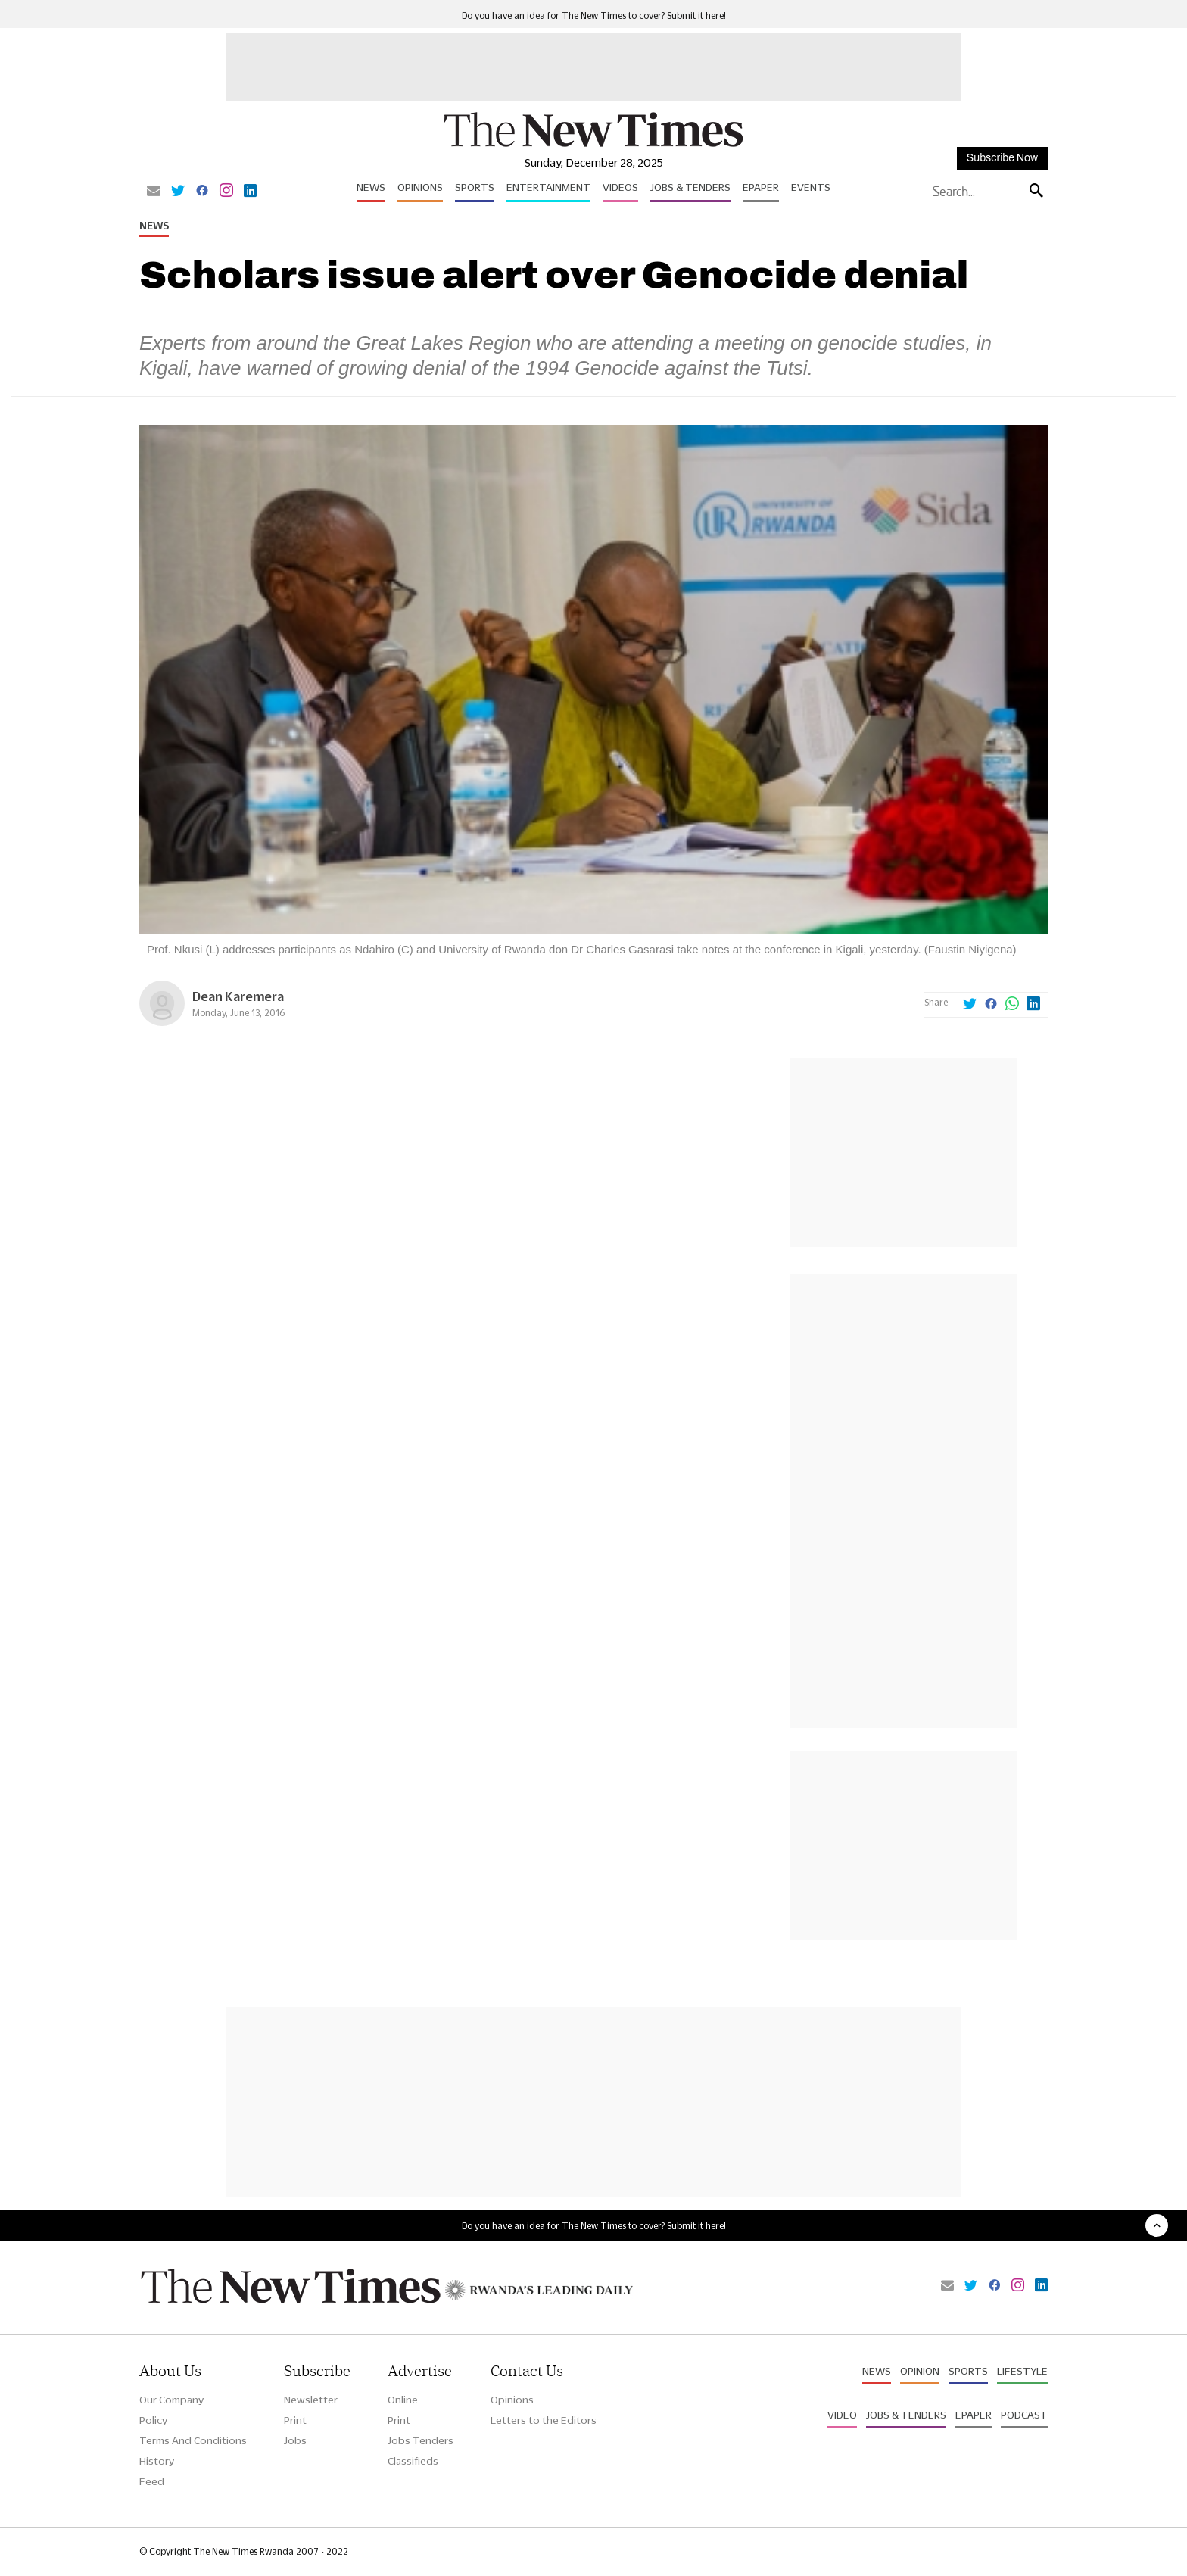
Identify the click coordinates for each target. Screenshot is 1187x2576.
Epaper (761, 187)
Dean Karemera (238, 996)
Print (295, 2420)
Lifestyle (1022, 2371)
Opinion (919, 2371)
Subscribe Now (1002, 158)
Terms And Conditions (193, 2440)
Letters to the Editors (544, 2420)
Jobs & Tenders (690, 187)
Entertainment (548, 187)
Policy (153, 2420)
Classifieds (413, 2461)
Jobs (295, 2440)
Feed (151, 2481)
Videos (620, 187)
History (156, 2461)
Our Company (171, 2400)
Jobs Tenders (420, 2440)
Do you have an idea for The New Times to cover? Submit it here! (594, 15)
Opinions (420, 187)
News (371, 187)
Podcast (1024, 2415)
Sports (474, 187)
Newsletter (311, 2400)
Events (810, 187)
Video (842, 2415)
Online (403, 2400)
